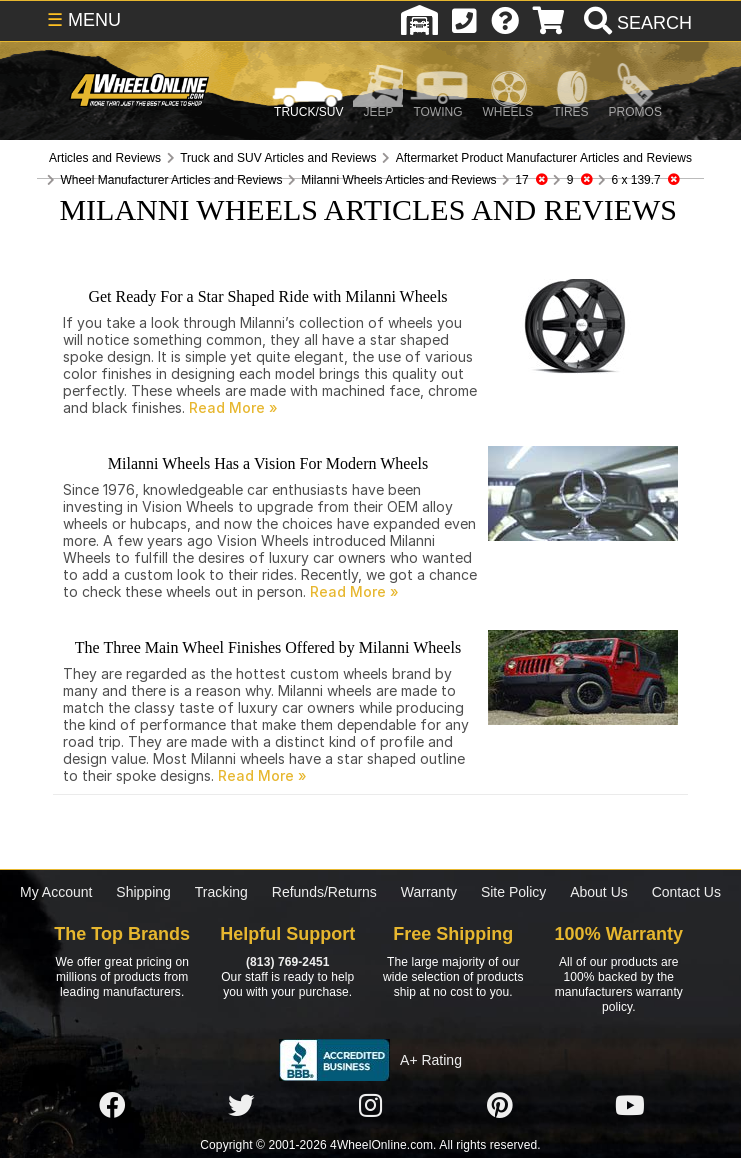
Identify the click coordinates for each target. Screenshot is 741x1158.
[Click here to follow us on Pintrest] (500, 1106)
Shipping (143, 892)
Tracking (221, 892)
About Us (599, 892)
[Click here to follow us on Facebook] (112, 1106)
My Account (56, 892)
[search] (635, 23)
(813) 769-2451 (287, 962)
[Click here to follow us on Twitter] (241, 1106)
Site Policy (513, 892)
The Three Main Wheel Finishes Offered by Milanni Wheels (268, 647)
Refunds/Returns (324, 892)
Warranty (429, 892)
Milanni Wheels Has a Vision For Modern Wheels (268, 463)
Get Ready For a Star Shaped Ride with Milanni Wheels (267, 296)
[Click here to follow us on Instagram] (371, 1106)
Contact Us (686, 892)
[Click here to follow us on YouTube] (630, 1106)
